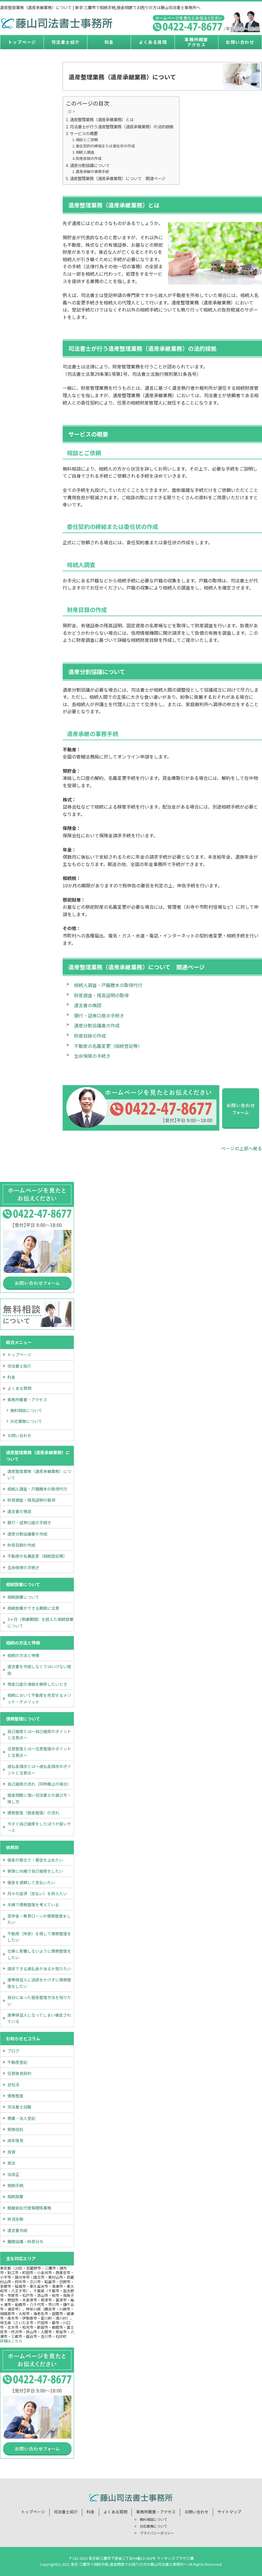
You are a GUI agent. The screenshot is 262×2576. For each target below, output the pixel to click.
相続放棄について (23, 1597)
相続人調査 (85, 152)
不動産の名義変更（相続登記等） (108, 1045)
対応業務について (26, 1421)
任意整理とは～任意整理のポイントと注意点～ (39, 1752)
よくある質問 (153, 42)
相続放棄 (15, 2196)
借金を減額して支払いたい (31, 1882)
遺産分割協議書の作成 (97, 1025)
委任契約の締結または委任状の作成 (105, 146)
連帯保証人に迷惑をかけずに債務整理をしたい (39, 1983)
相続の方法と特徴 (23, 1655)
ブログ (13, 2051)
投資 (11, 2152)
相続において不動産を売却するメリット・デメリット (39, 1698)
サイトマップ (229, 2512)
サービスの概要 (84, 133)
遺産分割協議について (90, 165)
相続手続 (15, 2185)
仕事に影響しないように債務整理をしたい (39, 1954)
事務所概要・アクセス (27, 1399)
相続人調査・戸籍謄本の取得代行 (108, 985)
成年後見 (15, 2140)
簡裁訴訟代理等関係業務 (29, 2208)
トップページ (22, 42)
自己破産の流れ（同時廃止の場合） (39, 1784)
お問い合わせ (240, 42)
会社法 (13, 2084)
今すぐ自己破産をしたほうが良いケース (39, 1827)
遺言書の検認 (87, 1005)
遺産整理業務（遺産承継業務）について (39, 1474)
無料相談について (26, 1410)
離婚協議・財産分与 (25, 2241)
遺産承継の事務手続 (92, 171)
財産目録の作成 (89, 158)
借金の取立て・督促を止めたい (35, 1860)
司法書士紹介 (66, 42)
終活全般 (15, 2219)
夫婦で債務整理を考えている (33, 1904)
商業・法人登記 (21, 2118)
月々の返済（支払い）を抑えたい (37, 1893)
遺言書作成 (17, 2230)
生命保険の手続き (92, 1055)
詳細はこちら (11, 2341)
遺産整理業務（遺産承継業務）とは (102, 119)
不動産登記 (17, 2062)
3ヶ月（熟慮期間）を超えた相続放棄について (40, 1622)
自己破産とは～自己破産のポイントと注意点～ (39, 1734)
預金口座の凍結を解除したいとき (37, 1684)
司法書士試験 (19, 2107)
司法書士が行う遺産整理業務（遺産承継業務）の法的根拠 (121, 126)
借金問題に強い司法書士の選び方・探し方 (39, 1798)
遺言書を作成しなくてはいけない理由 (39, 1670)
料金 (109, 42)
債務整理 (15, 2096)
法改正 (13, 2174)
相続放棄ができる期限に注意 (33, 1608)
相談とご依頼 (87, 139)
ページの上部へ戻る (241, 1148)
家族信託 (15, 2129)
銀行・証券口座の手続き (99, 1015)
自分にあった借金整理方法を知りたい (39, 2000)
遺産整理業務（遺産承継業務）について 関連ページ (117, 178)
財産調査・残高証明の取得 (101, 995)
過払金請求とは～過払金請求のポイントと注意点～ (39, 1769)
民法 (11, 2163)
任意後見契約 (19, 2073)
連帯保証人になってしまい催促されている (39, 2018)
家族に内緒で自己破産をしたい (35, 1871)
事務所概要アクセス (196, 42)
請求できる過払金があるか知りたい (39, 1968)
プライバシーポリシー (157, 2532)
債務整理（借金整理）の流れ (33, 1812)
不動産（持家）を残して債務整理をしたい (39, 1937)
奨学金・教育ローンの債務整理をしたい (39, 1919)
